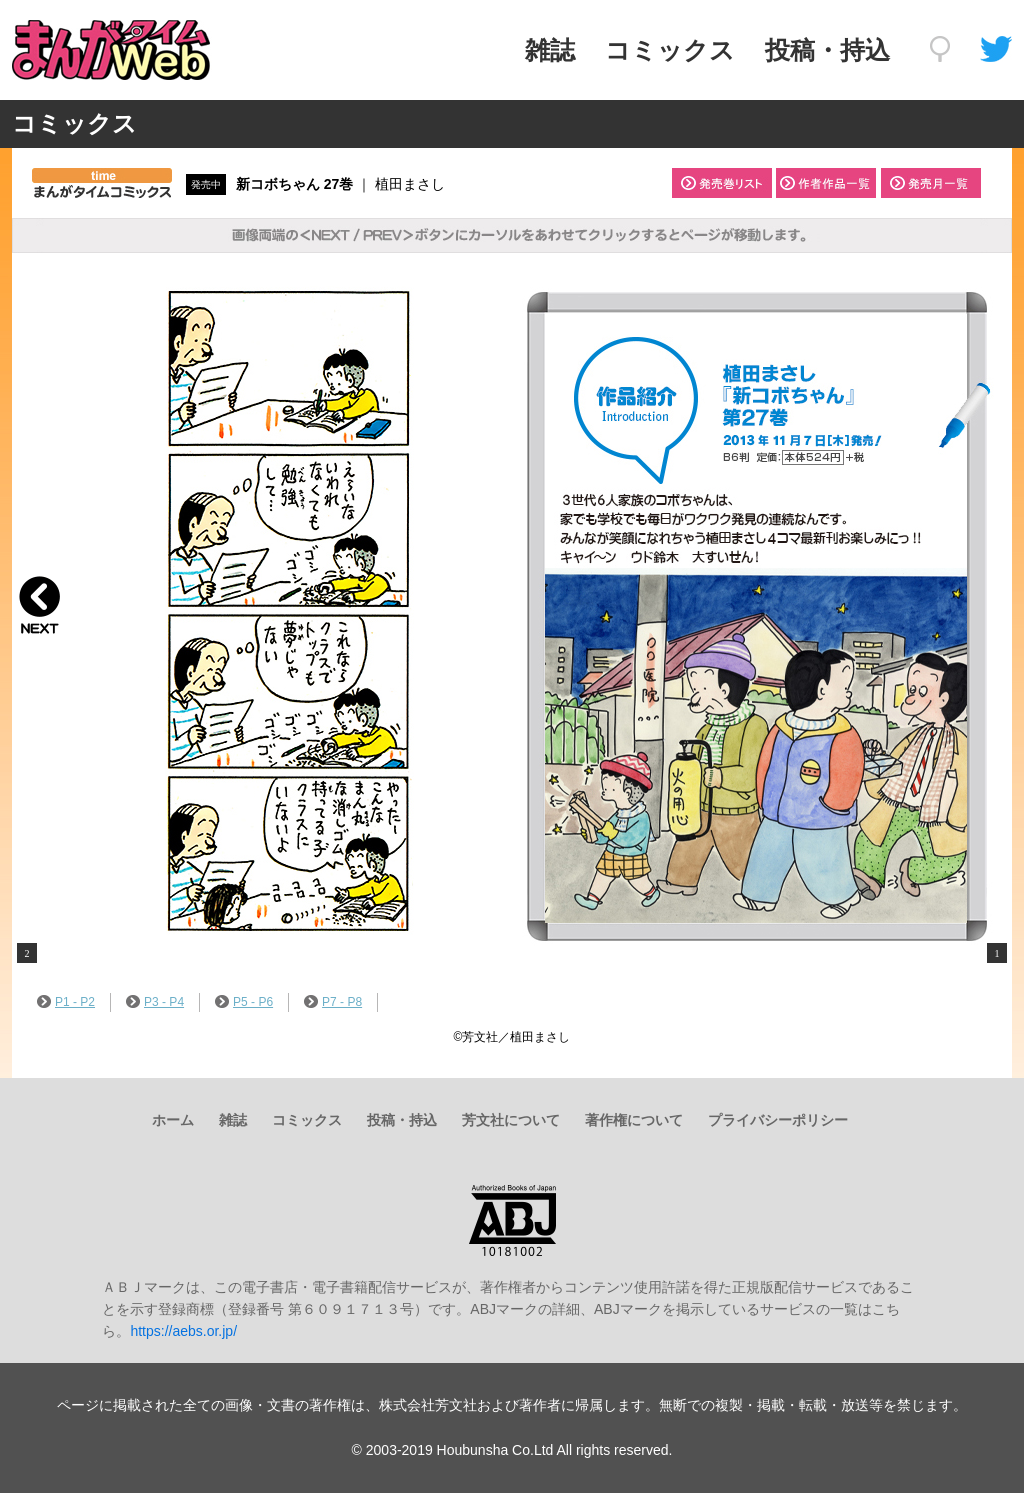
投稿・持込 (827, 50)
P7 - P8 (333, 1002)
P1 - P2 (66, 1002)
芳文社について (511, 1120)
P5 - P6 (244, 1002)
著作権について (634, 1120)
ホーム (173, 1120)
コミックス (670, 50)
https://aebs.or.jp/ (183, 1331)
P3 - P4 (155, 1002)
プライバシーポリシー (778, 1120)
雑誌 (550, 50)
